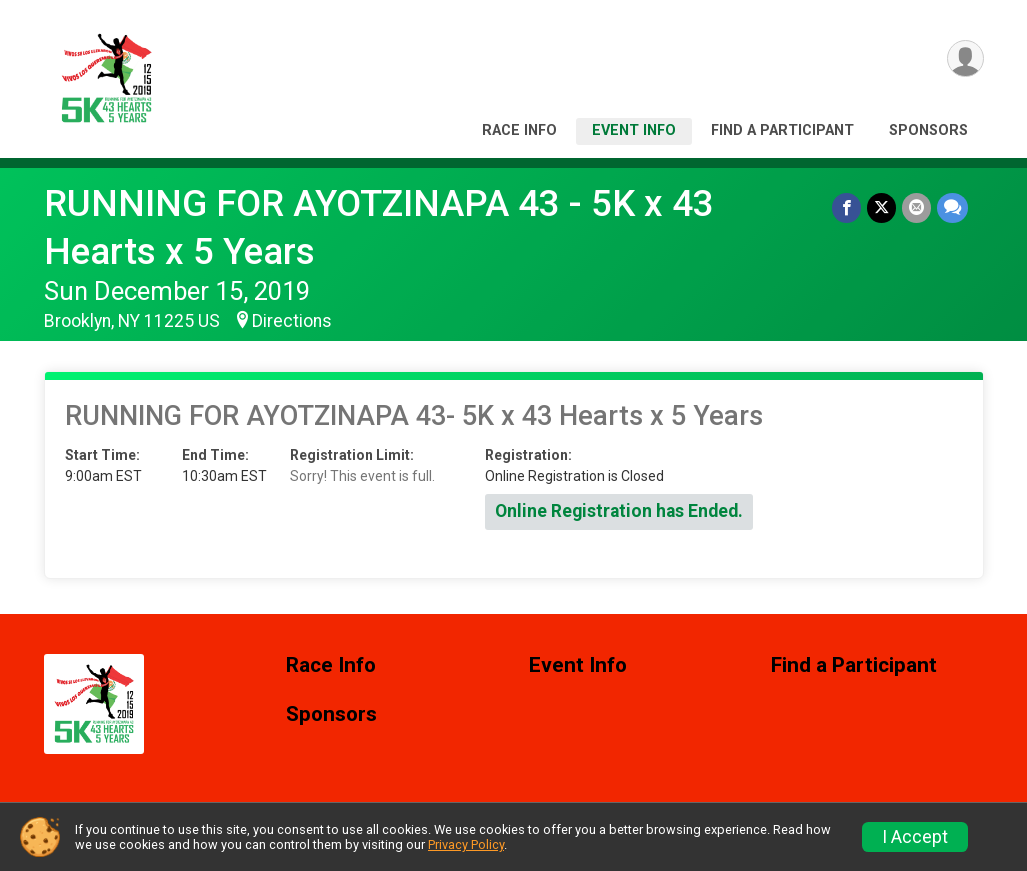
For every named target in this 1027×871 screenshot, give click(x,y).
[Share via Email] (916, 207)
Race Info (519, 130)
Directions (292, 321)
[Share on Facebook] (846, 207)
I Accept (915, 837)
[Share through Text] (952, 207)
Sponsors (928, 130)
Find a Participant (782, 130)
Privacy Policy (466, 844)
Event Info (634, 130)
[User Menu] (965, 58)
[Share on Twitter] (881, 207)
